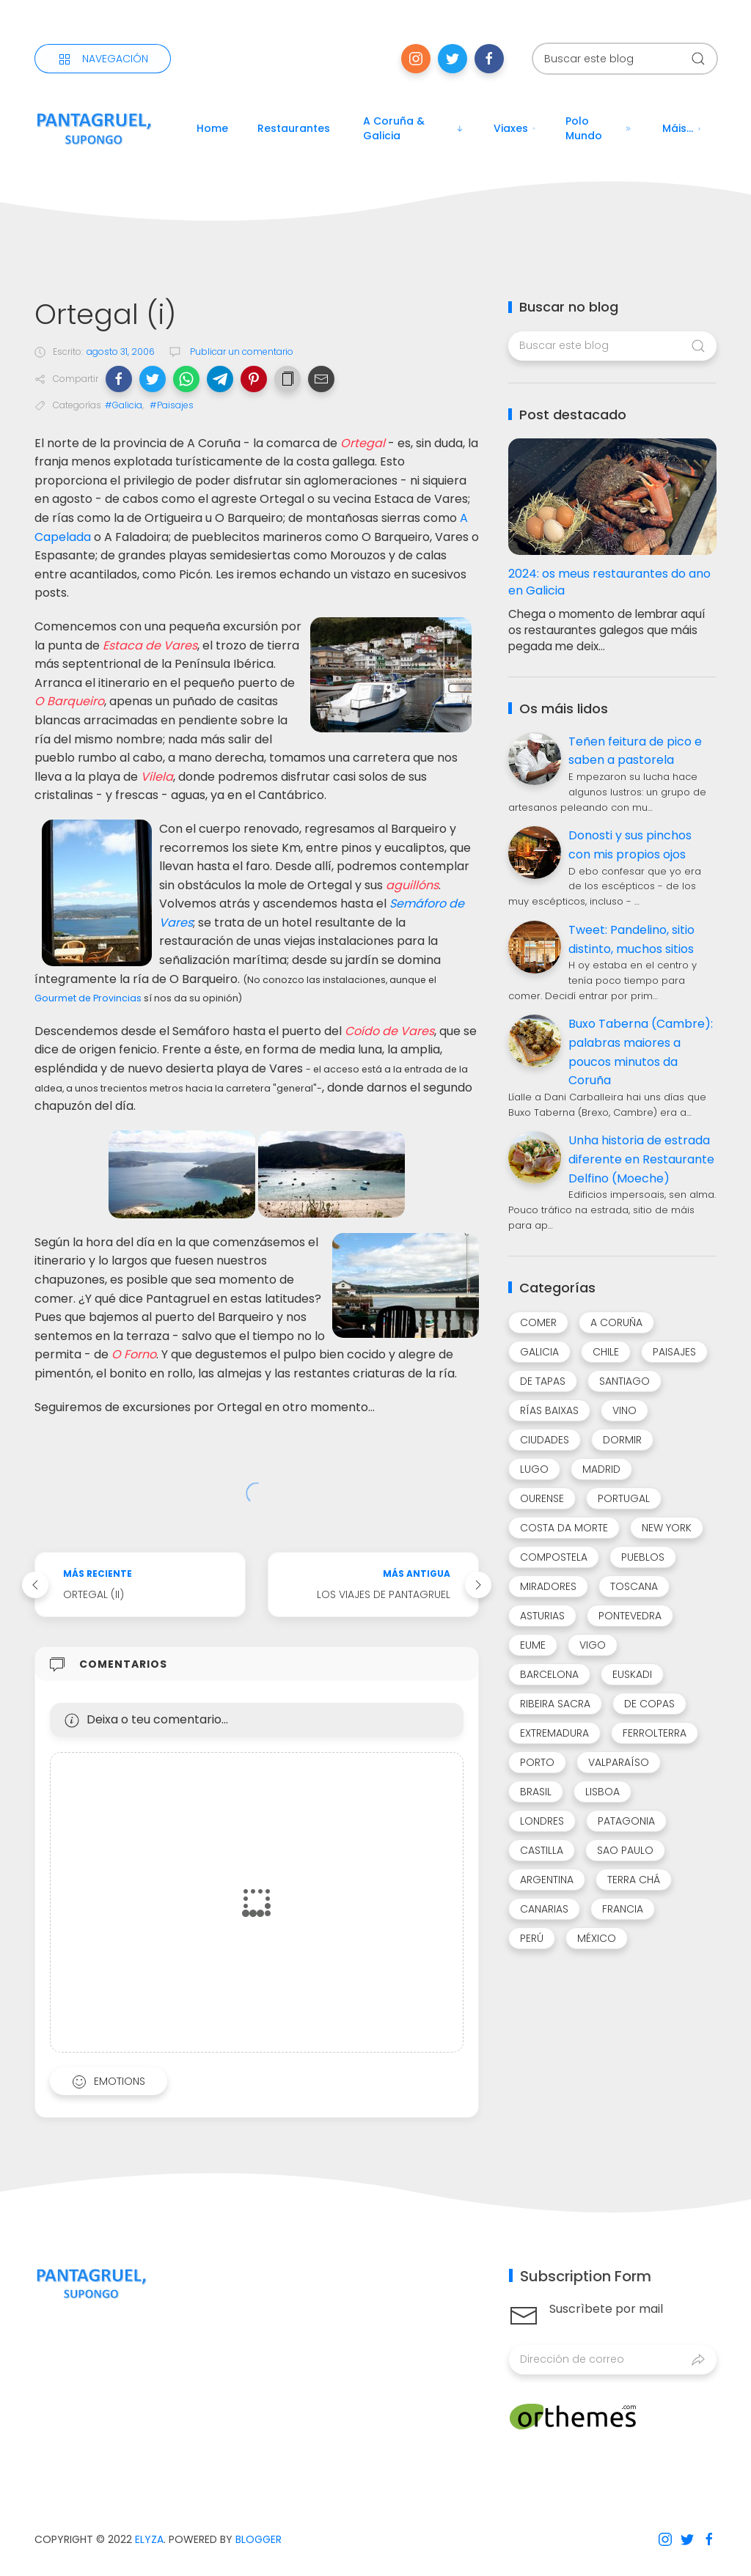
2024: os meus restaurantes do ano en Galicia (609, 582)
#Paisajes (172, 405)
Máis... (682, 128)
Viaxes (515, 128)
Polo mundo (599, 128)
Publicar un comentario (240, 351)
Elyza (149, 2539)
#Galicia (123, 405)
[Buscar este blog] (625, 58)
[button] (119, 379)
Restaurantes (293, 128)
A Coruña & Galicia (413, 128)
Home (212, 128)
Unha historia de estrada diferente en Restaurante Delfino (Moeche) (641, 1159)
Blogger (258, 2539)
